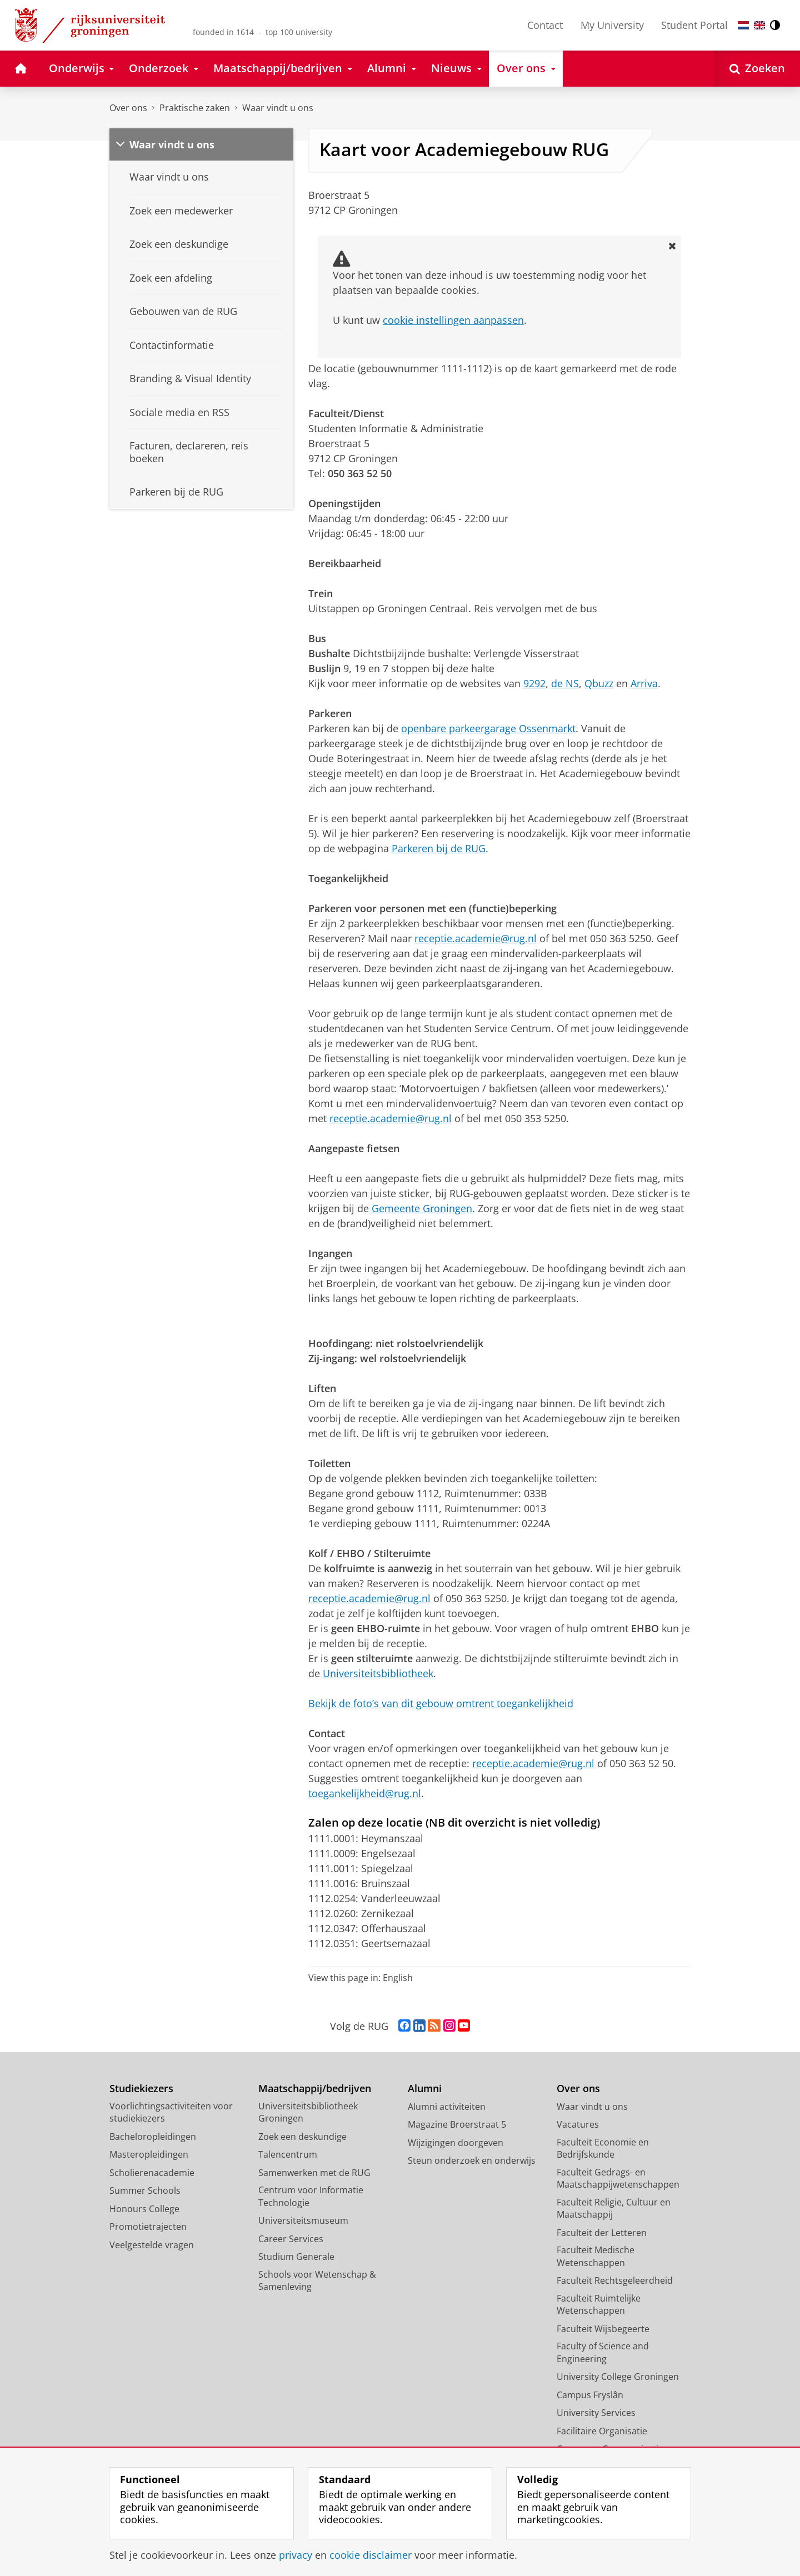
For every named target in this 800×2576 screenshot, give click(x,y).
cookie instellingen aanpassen (453, 320)
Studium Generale (296, 2256)
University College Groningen (618, 2376)
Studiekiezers (141, 2088)
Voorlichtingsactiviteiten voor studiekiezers (171, 2112)
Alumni (425, 2088)
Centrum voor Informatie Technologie (310, 2196)
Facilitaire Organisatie (602, 2431)
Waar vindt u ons (277, 108)
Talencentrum (287, 2154)
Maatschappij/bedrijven (314, 2088)
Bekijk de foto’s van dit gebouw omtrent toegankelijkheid (440, 1703)
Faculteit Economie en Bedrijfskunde (603, 2148)
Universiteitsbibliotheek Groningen (308, 2112)
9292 (534, 683)
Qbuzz (598, 683)
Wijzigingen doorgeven (455, 2143)
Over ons (128, 108)
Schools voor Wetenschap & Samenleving (317, 2280)
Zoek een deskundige (302, 2136)
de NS (565, 683)
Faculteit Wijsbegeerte (603, 2329)
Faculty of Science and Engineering (603, 2352)
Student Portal (694, 25)
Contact (545, 25)
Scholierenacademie (151, 2173)
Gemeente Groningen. (423, 1208)
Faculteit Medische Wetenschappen (595, 2256)
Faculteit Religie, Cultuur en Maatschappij (614, 2208)
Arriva (644, 683)
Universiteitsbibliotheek (378, 1673)
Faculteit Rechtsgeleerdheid (615, 2280)
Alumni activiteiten (447, 2106)
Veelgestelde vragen (151, 2245)
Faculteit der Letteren (602, 2233)
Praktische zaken (194, 108)
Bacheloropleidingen (152, 2136)
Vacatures (578, 2124)
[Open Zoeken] (757, 69)
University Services (596, 2413)
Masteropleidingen (148, 2154)
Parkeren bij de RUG (439, 848)
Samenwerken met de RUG (314, 2173)
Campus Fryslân (590, 2395)
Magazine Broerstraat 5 (457, 2124)
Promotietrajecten (148, 2226)
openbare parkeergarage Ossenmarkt (488, 728)
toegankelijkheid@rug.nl (364, 1793)
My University (612, 25)
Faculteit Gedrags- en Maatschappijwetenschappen (618, 2178)
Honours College (144, 2209)
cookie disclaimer (370, 2555)
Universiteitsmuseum (303, 2220)
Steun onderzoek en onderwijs (472, 2160)
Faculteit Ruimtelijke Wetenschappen (599, 2304)
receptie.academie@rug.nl (475, 938)
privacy (295, 2555)
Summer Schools (145, 2190)
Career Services (290, 2239)
